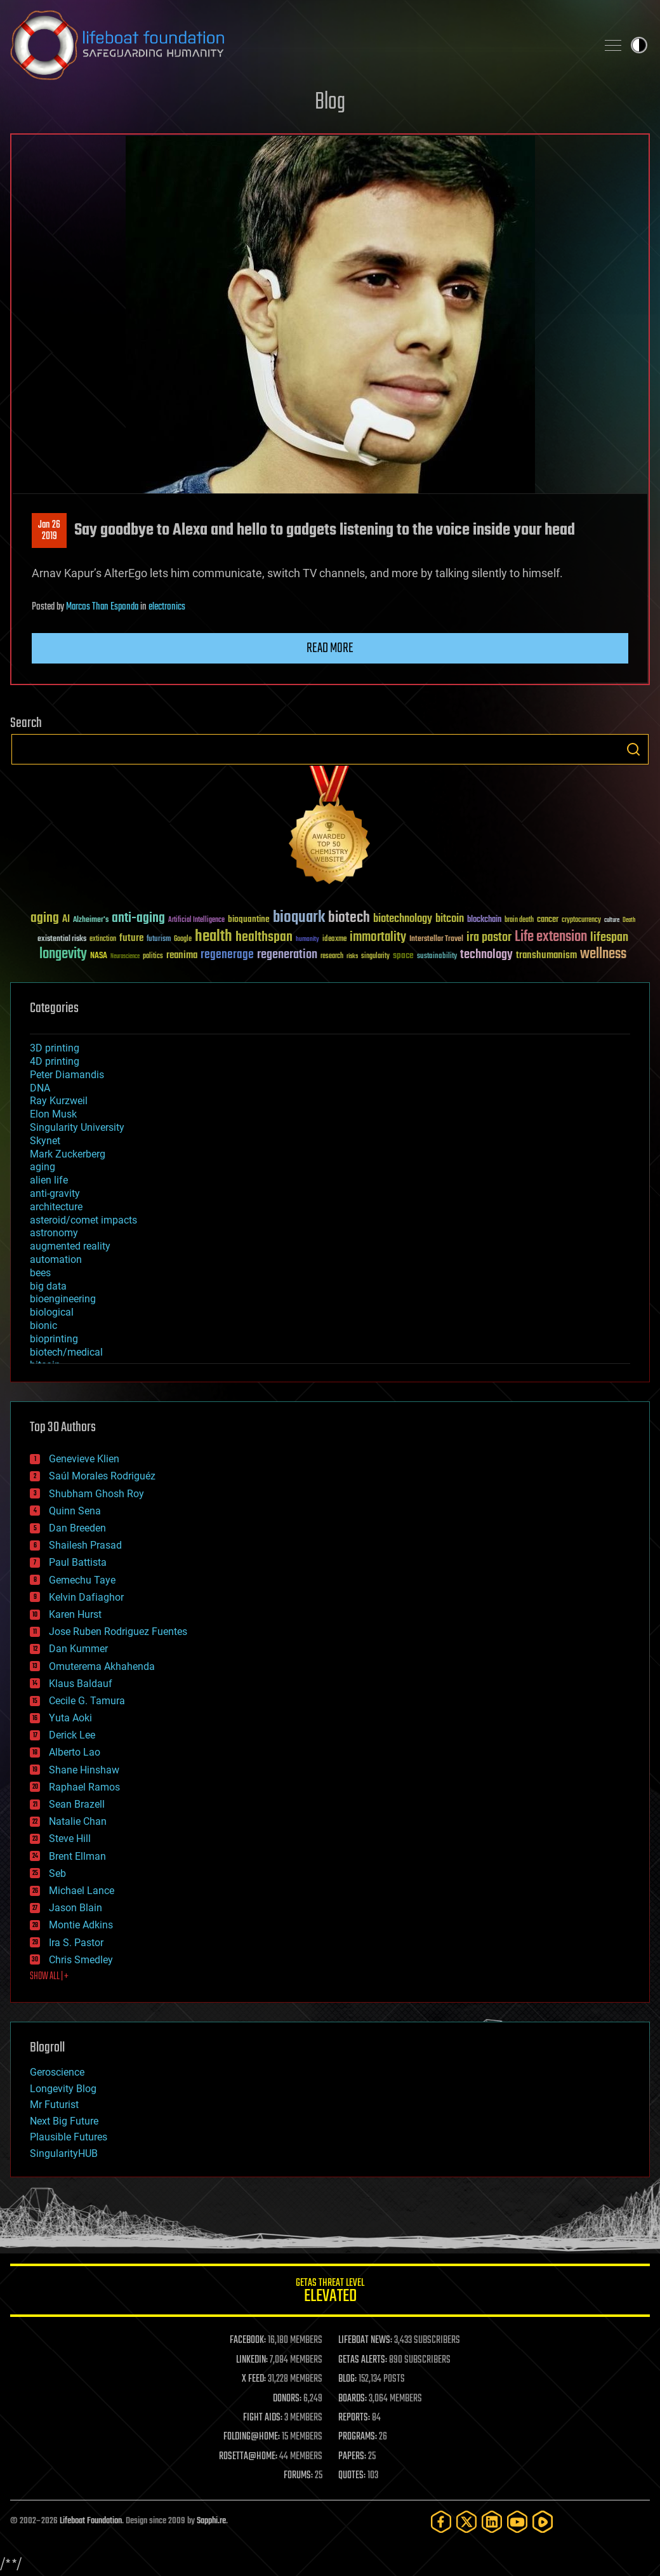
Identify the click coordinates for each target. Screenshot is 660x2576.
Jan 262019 (49, 530)
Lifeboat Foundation (91, 2521)
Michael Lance (81, 1891)
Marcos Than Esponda (102, 607)
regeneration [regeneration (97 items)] (287, 954)
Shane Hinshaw (84, 1770)
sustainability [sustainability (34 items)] (437, 956)
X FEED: (254, 2379)
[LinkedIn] (492, 2522)
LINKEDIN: (252, 2360)
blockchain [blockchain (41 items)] (484, 920)
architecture (56, 1207)
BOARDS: (352, 2399)
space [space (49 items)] (403, 955)
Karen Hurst (75, 1614)
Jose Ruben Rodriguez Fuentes (118, 1631)
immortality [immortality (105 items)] (378, 937)
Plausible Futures (68, 2137)
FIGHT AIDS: (262, 2418)
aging (42, 1167)
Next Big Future (64, 2121)
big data (48, 1286)
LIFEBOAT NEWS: (365, 2340)
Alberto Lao (74, 1752)
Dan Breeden (77, 1528)
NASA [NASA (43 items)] (98, 956)
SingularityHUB (64, 2153)
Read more (330, 648)
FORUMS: (298, 2475)
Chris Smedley (81, 1960)
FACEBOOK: (248, 2340)
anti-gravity (55, 1193)
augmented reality (70, 1246)
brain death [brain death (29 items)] (519, 920)
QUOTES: (352, 2475)
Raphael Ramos (84, 1787)
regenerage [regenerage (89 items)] (227, 955)
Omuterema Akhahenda (102, 1666)
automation (56, 1259)
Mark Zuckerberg (67, 1154)
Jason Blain (75, 1908)
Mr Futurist (54, 2105)
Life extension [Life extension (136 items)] (551, 937)
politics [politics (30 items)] (153, 956)
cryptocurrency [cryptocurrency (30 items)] (581, 920)
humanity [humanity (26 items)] (307, 940)
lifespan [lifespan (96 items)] (609, 937)
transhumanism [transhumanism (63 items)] (546, 955)
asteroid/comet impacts (83, 1220)
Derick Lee (72, 1735)
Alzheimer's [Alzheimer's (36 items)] (91, 920)
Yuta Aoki (70, 1718)
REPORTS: (354, 2418)
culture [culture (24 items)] (611, 920)
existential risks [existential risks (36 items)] (61, 939)
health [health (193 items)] (213, 937)
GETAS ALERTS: (362, 2360)
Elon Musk (53, 1114)
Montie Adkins (81, 1925)
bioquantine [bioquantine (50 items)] (249, 919)
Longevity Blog (63, 2089)
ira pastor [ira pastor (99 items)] (489, 937)
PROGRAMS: (357, 2437)
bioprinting (54, 1339)
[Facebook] (441, 2522)
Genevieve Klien (84, 1459)
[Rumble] (542, 2522)
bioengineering (63, 1299)
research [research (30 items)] (331, 956)
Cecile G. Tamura (87, 1701)
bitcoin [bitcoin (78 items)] (449, 919)
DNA (40, 1088)
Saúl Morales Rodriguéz (102, 1476)
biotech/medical (66, 1352)
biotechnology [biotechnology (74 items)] (402, 919)
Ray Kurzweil (59, 1101)
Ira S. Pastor (76, 1943)
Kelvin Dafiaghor (86, 1597)
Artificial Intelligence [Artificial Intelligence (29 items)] (196, 920)
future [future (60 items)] (131, 938)
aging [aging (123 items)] (44, 918)
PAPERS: (352, 2456)
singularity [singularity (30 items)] (375, 956)
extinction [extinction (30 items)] (102, 939)
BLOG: (347, 2379)
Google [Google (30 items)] (183, 939)
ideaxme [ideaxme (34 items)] (334, 939)
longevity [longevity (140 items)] (63, 954)
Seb (57, 1873)
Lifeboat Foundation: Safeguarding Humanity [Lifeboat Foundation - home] (298, 45)
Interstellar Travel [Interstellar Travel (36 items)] (436, 939)
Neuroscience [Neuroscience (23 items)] (125, 957)
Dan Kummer (78, 1649)
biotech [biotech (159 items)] (349, 917)
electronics (166, 607)
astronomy (54, 1233)
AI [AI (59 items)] (66, 920)
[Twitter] (466, 2522)
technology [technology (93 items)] (486, 955)
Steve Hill (70, 1838)
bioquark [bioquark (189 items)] (299, 918)
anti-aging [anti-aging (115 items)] (138, 918)
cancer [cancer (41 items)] (547, 920)
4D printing (54, 1061)
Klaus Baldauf (80, 1684)
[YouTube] (517, 2522)
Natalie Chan (78, 1821)
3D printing (54, 1048)
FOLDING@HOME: (251, 2437)
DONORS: (287, 2399)
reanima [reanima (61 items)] (181, 955)
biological (52, 1312)
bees (40, 1273)
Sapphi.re (211, 2521)
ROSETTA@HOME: (248, 2456)
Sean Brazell (77, 1804)
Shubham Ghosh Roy (96, 1494)
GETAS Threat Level (330, 2292)
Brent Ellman (77, 1856)
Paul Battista (78, 1562)
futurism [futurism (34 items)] (159, 939)
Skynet (45, 1141)
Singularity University (77, 1127)
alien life (49, 1180)
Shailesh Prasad (85, 1545)
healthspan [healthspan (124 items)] (264, 937)
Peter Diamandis (67, 1075)
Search (633, 749)
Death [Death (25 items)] (629, 920)
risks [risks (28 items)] (352, 956)
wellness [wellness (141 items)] (603, 954)
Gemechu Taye (82, 1580)
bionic (43, 1325)
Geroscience (57, 2072)
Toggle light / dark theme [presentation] (639, 45)
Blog (330, 102)
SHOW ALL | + (49, 1976)
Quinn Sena (75, 1511)
